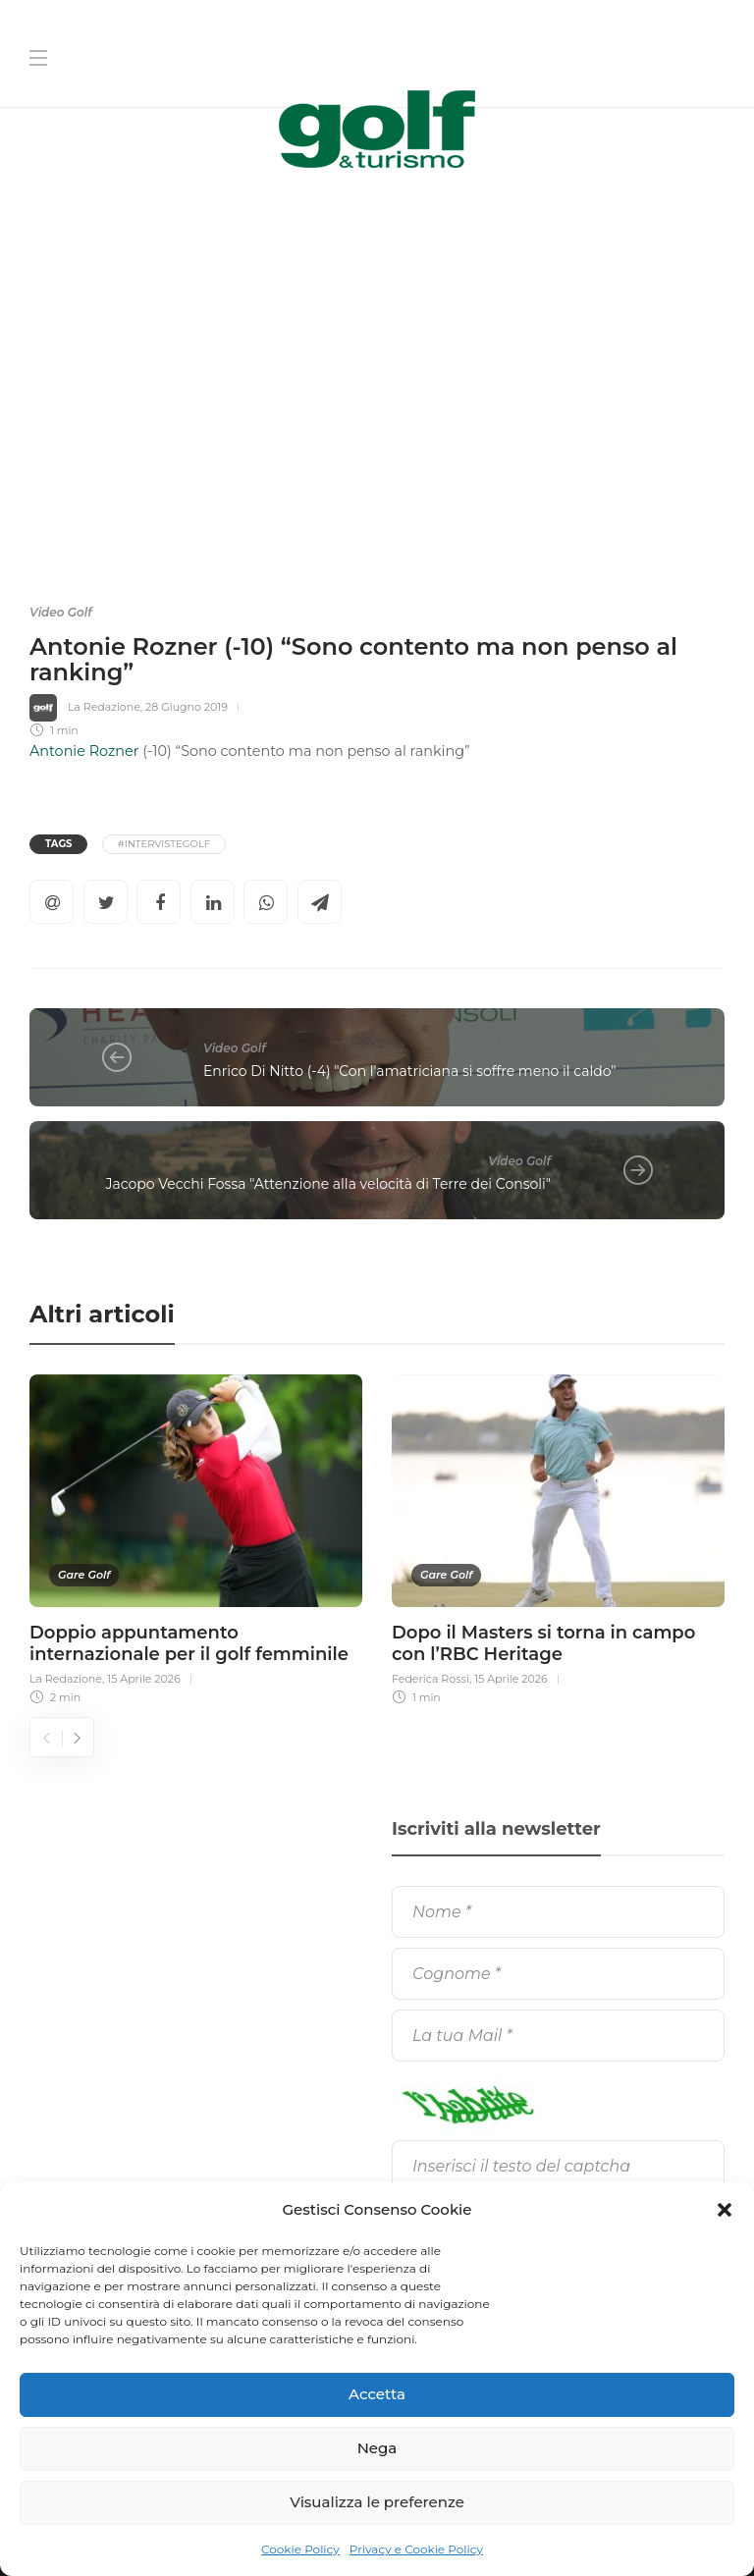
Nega (377, 2448)
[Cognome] (558, 1974)
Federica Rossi (430, 1679)
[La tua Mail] (558, 2036)
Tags (58, 843)
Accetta (377, 2394)
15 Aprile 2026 (144, 1679)
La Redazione (104, 707)
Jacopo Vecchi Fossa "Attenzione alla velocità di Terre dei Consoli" (328, 1184)
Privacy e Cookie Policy (416, 2549)
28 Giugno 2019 (186, 707)
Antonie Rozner (84, 751)
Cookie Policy (300, 2549)
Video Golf (60, 612)
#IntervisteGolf (164, 843)
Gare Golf (84, 1575)
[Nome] (558, 1912)
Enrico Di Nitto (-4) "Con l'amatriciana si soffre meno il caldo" (409, 1071)
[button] (724, 2210)
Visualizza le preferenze (377, 2502)
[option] (196, 1537)
